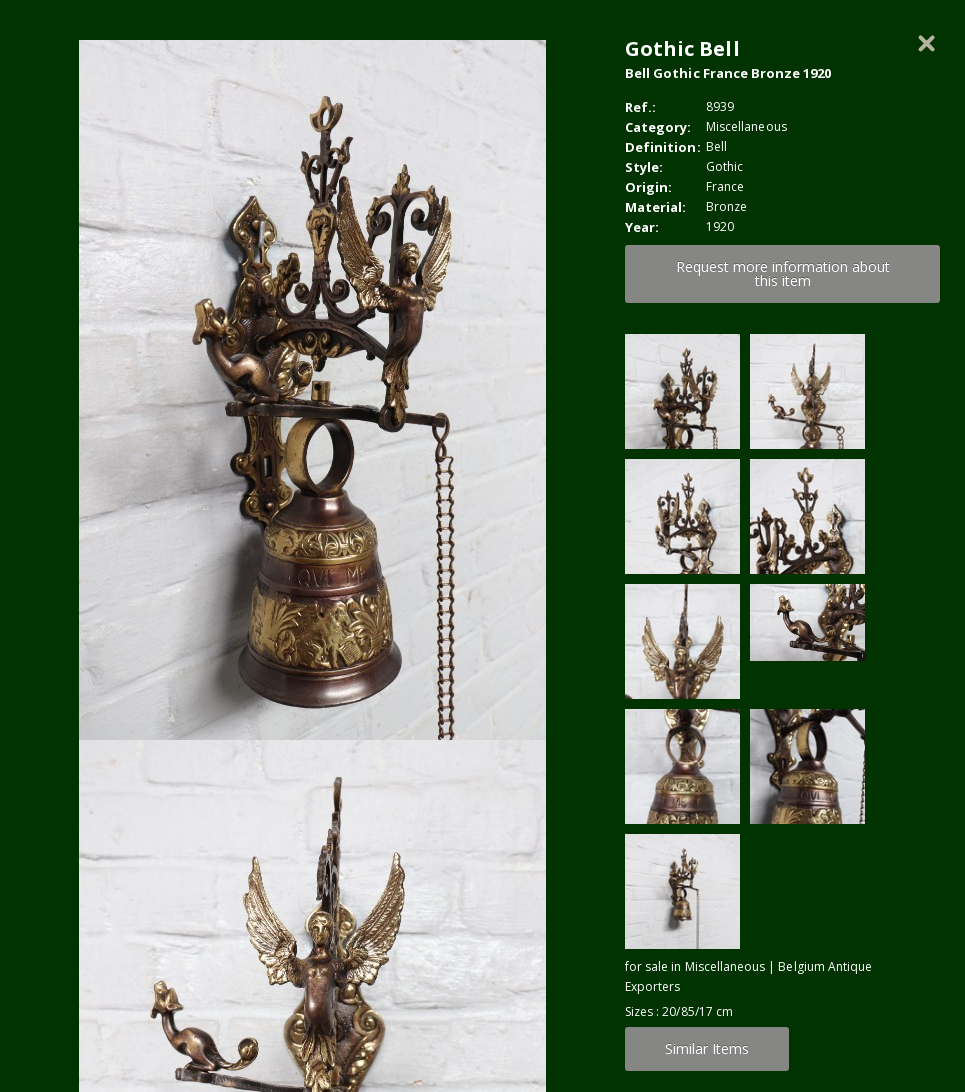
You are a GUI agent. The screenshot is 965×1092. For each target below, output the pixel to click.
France (725, 186)
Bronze (726, 206)
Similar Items (707, 1048)
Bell (716, 146)
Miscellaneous (746, 126)
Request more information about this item (783, 273)
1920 (720, 226)
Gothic (724, 166)
